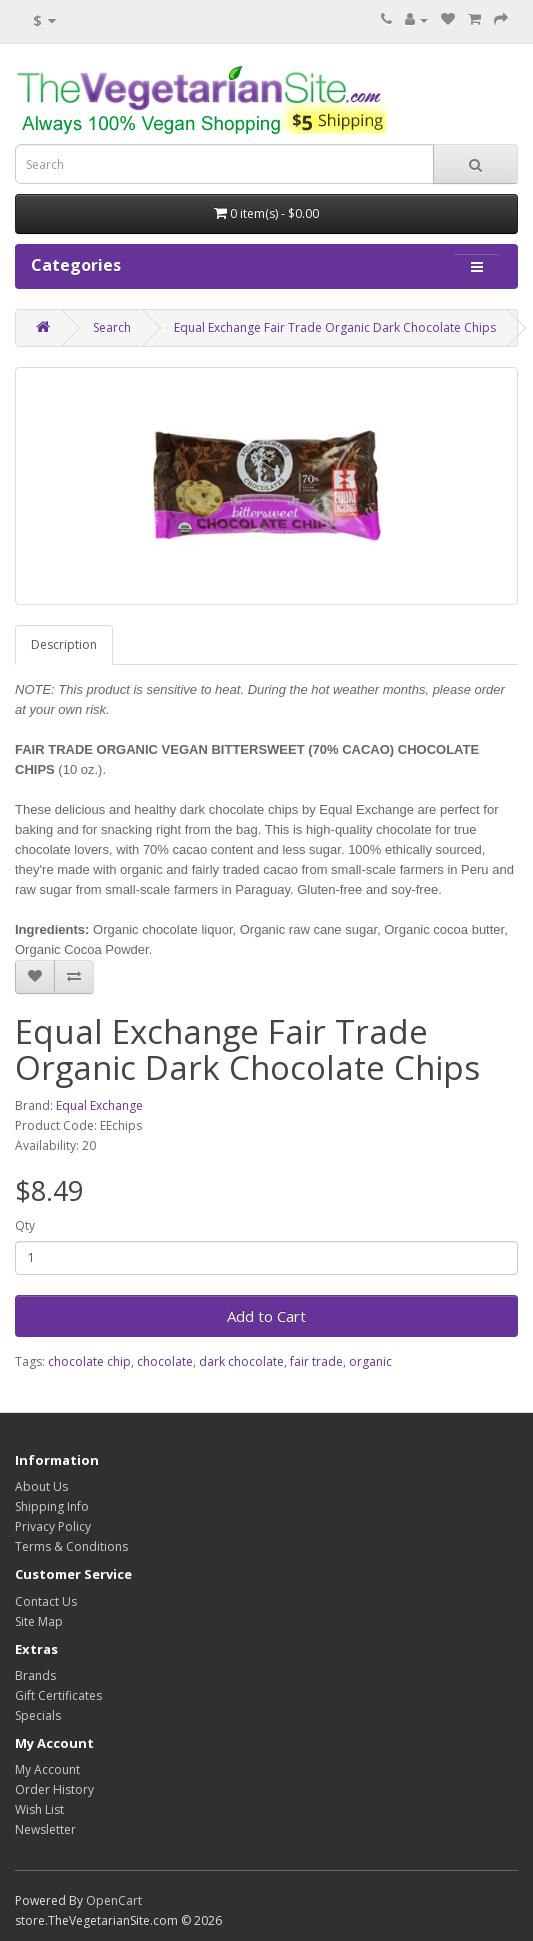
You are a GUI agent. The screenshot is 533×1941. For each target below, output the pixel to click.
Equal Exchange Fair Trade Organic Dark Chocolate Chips (335, 327)
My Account (47, 1769)
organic (370, 1361)
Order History (54, 1789)
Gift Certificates (58, 1695)
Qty (25, 1225)
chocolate (165, 1361)
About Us (41, 1486)
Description (64, 644)
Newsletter (45, 1829)
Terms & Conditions (71, 1546)
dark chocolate (241, 1361)
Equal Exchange (99, 1105)
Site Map (39, 1621)
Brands (35, 1675)
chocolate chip (89, 1361)
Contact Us (46, 1601)
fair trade (316, 1361)
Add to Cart (266, 1316)
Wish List (39, 1809)
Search (112, 327)
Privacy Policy (53, 1526)
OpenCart (114, 1900)
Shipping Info (52, 1506)
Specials (38, 1715)
